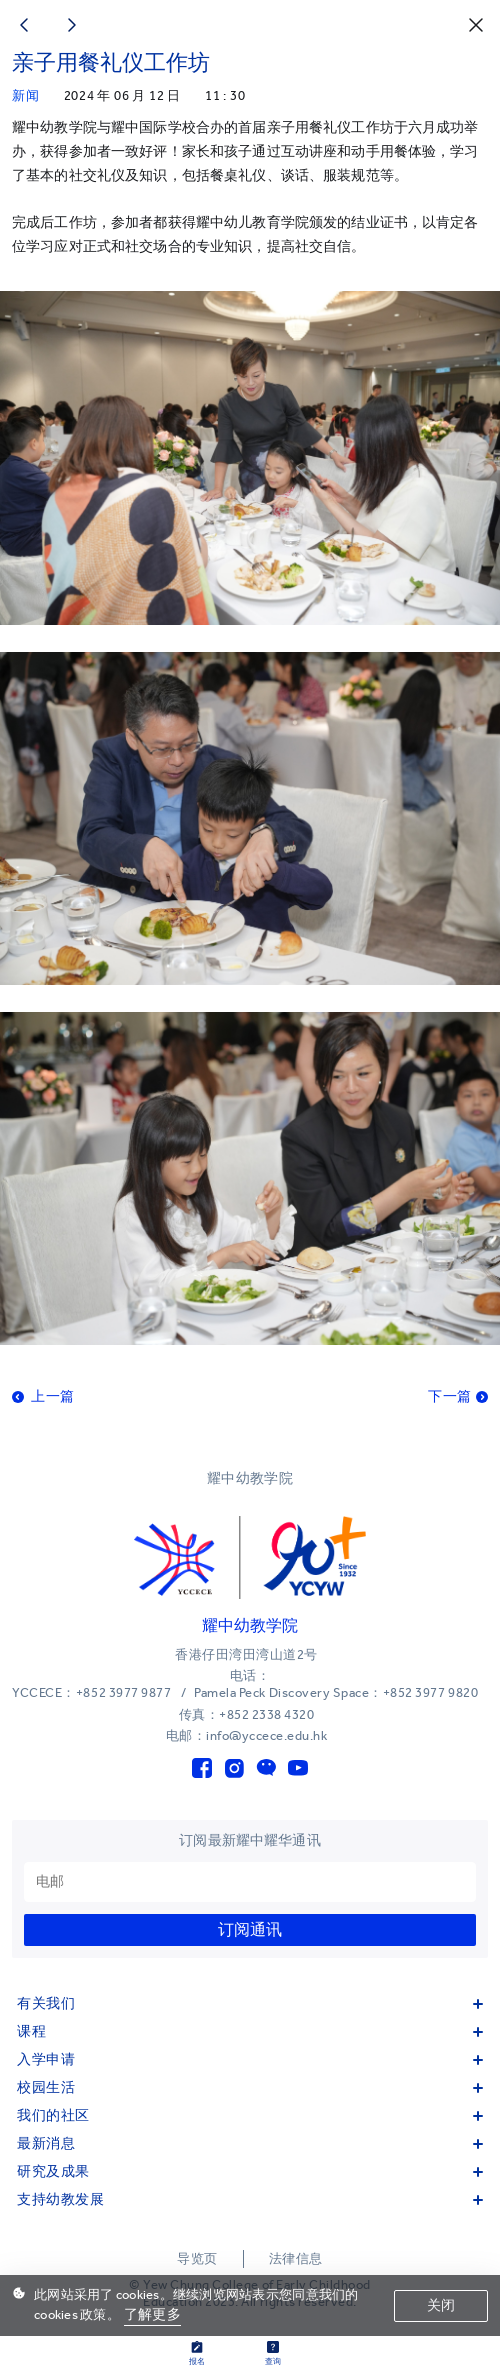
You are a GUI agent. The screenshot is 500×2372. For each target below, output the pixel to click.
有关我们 (250, 2003)
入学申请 (250, 2059)
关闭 (441, 2305)
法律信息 (296, 2258)
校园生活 (250, 2087)
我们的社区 (250, 2115)
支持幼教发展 (250, 2199)
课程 (250, 2031)
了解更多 (152, 2314)
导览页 (197, 2258)
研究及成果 (250, 2171)
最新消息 (250, 2143)
